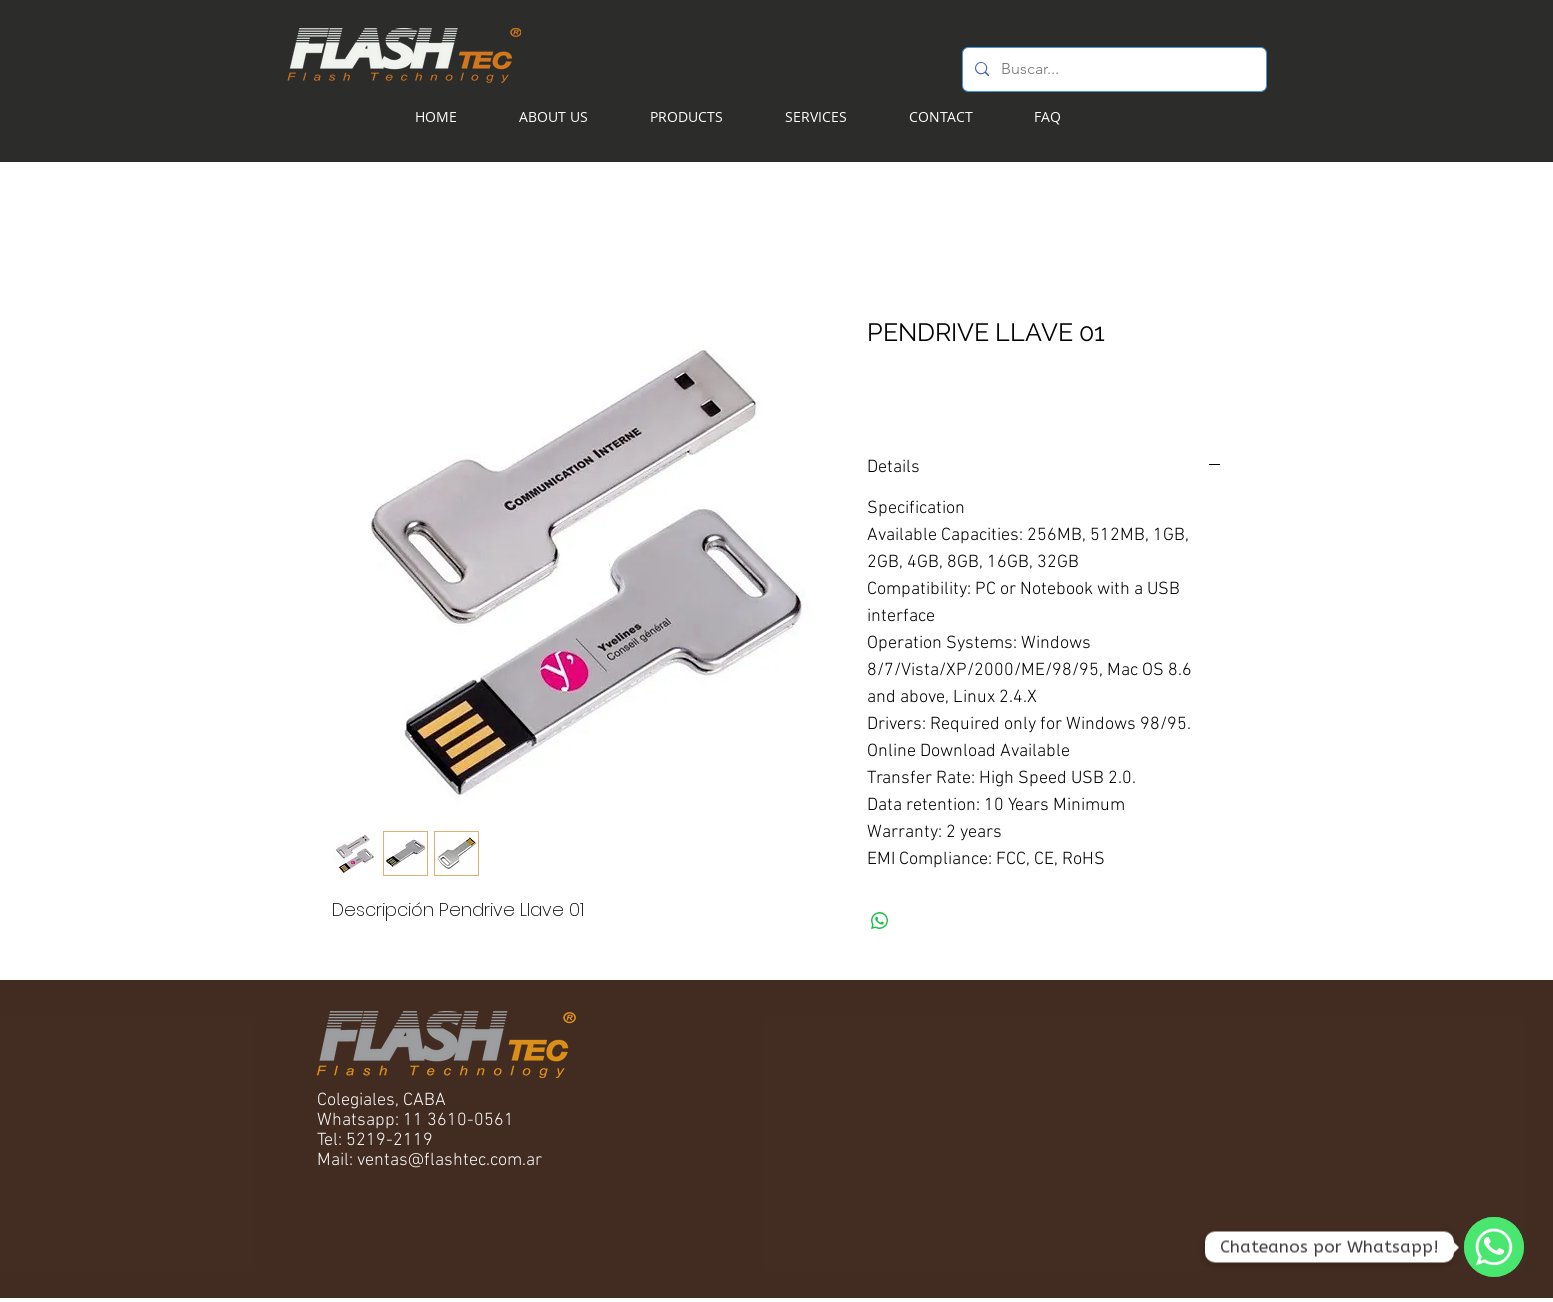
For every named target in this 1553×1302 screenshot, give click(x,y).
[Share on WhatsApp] (880, 921)
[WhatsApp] (1494, 1247)
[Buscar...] (1112, 69)
